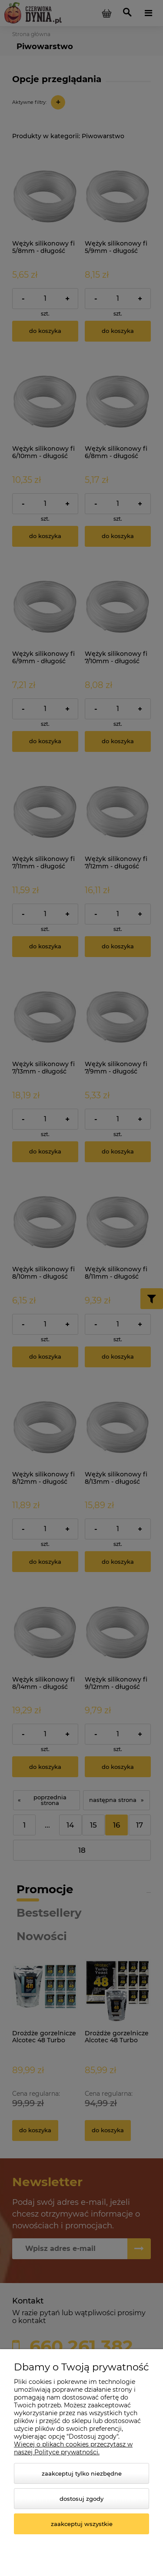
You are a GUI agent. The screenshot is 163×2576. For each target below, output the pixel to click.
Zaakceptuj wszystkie (82, 2523)
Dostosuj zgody (81, 2498)
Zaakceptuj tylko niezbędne (82, 2473)
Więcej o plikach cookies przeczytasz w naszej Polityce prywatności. (73, 2448)
